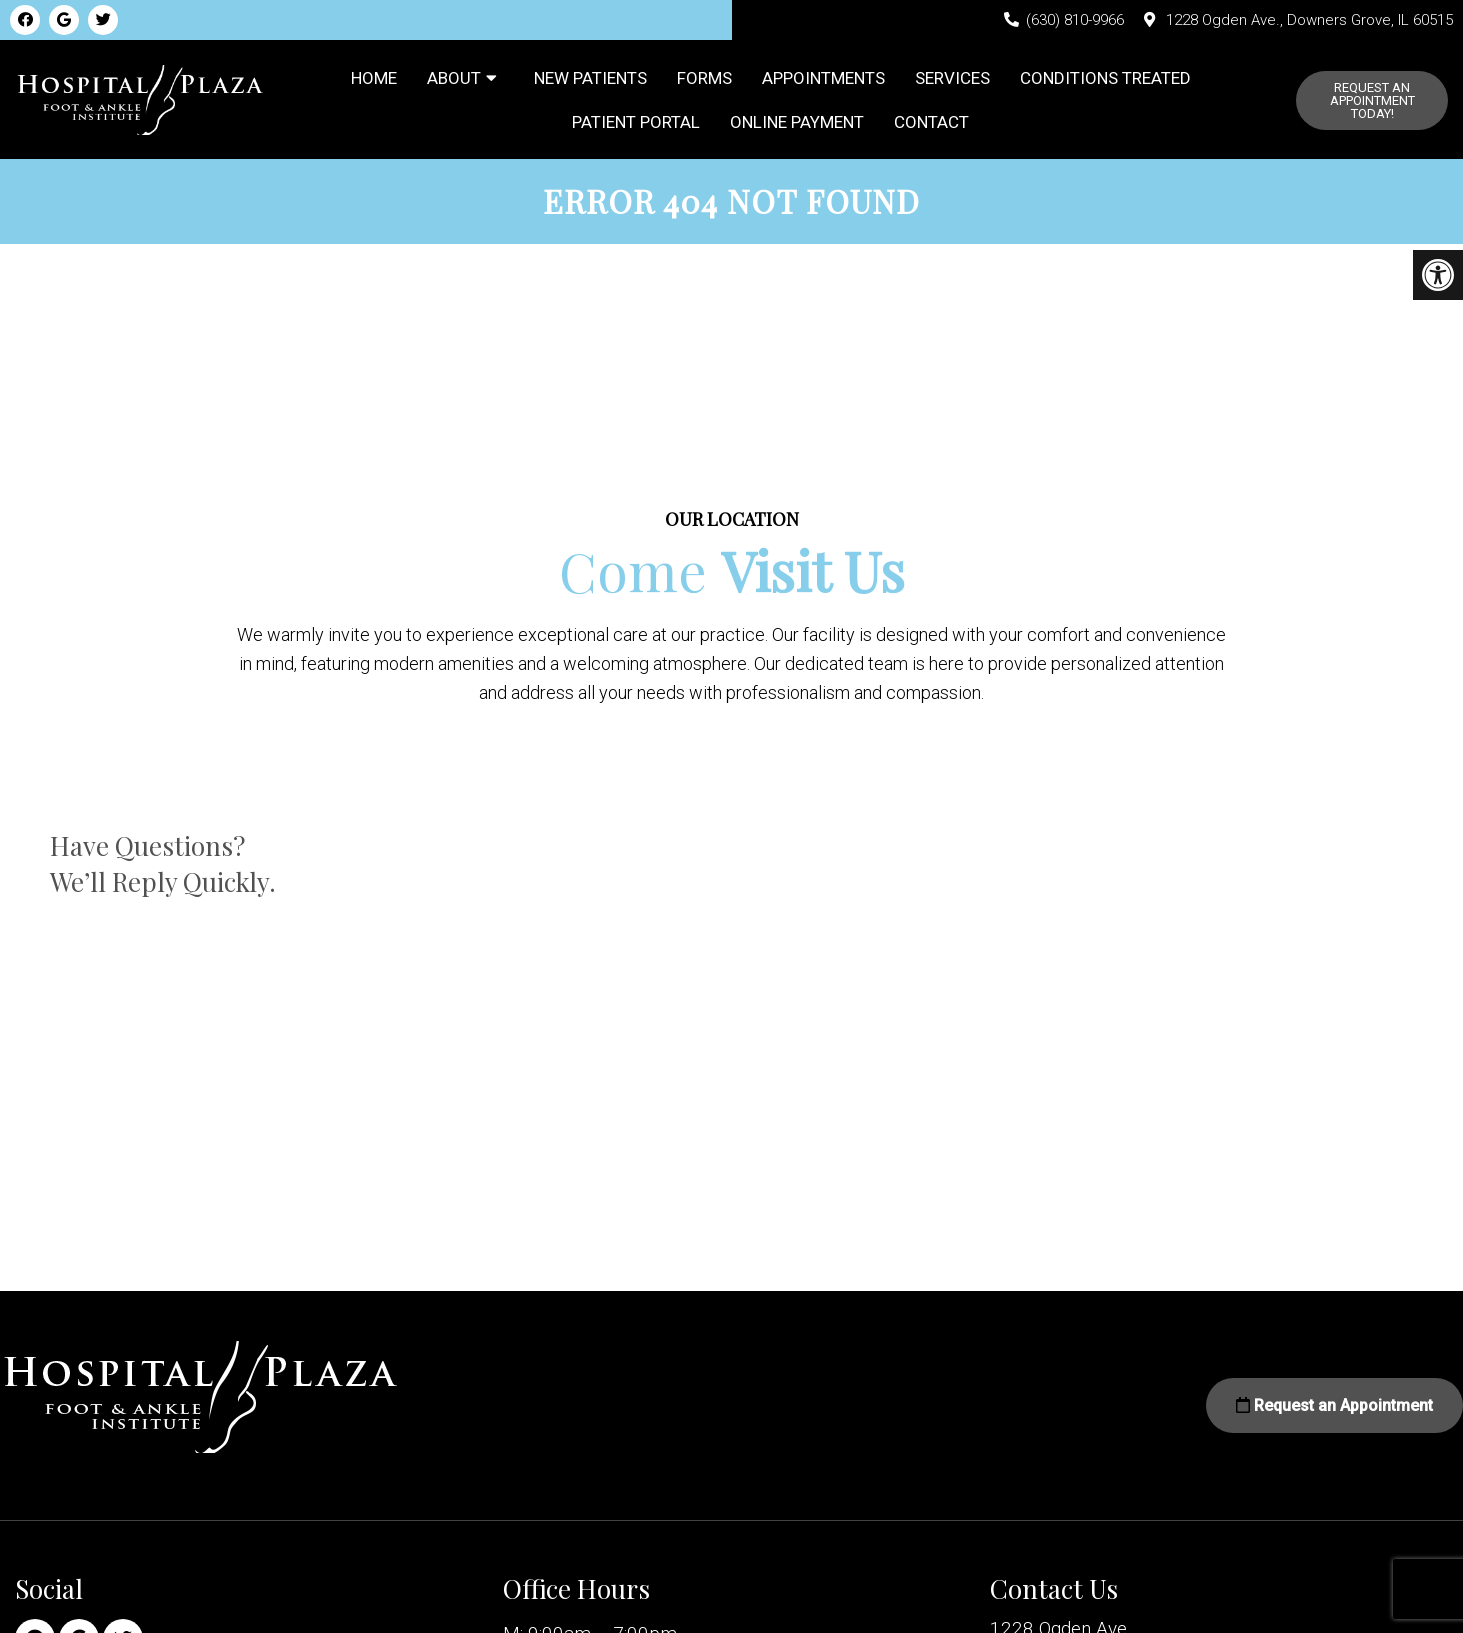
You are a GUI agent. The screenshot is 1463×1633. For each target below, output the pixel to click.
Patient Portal (636, 125)
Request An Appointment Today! (1372, 103)
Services (952, 81)
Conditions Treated (1105, 81)
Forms (704, 81)
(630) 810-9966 (1075, 20)
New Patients (590, 81)
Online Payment (797, 125)
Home (374, 81)
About (454, 81)
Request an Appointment (1334, 1412)
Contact (931, 125)
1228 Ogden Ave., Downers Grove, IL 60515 (1309, 20)
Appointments (823, 81)
